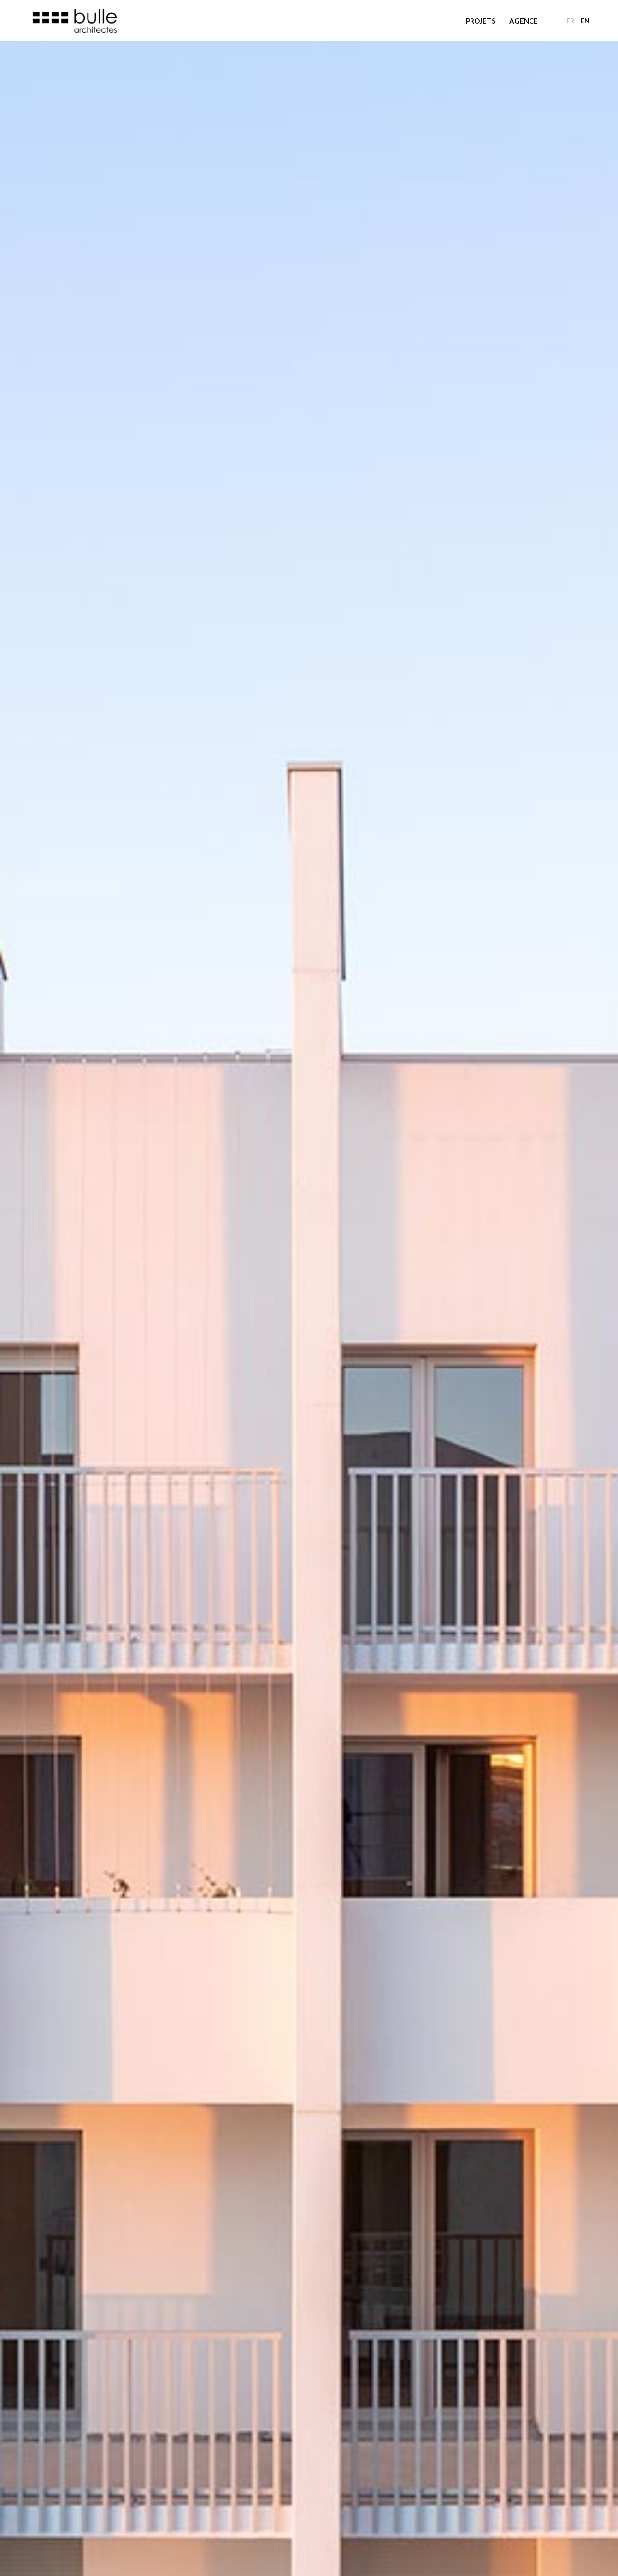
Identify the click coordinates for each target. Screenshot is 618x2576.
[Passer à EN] (585, 20)
